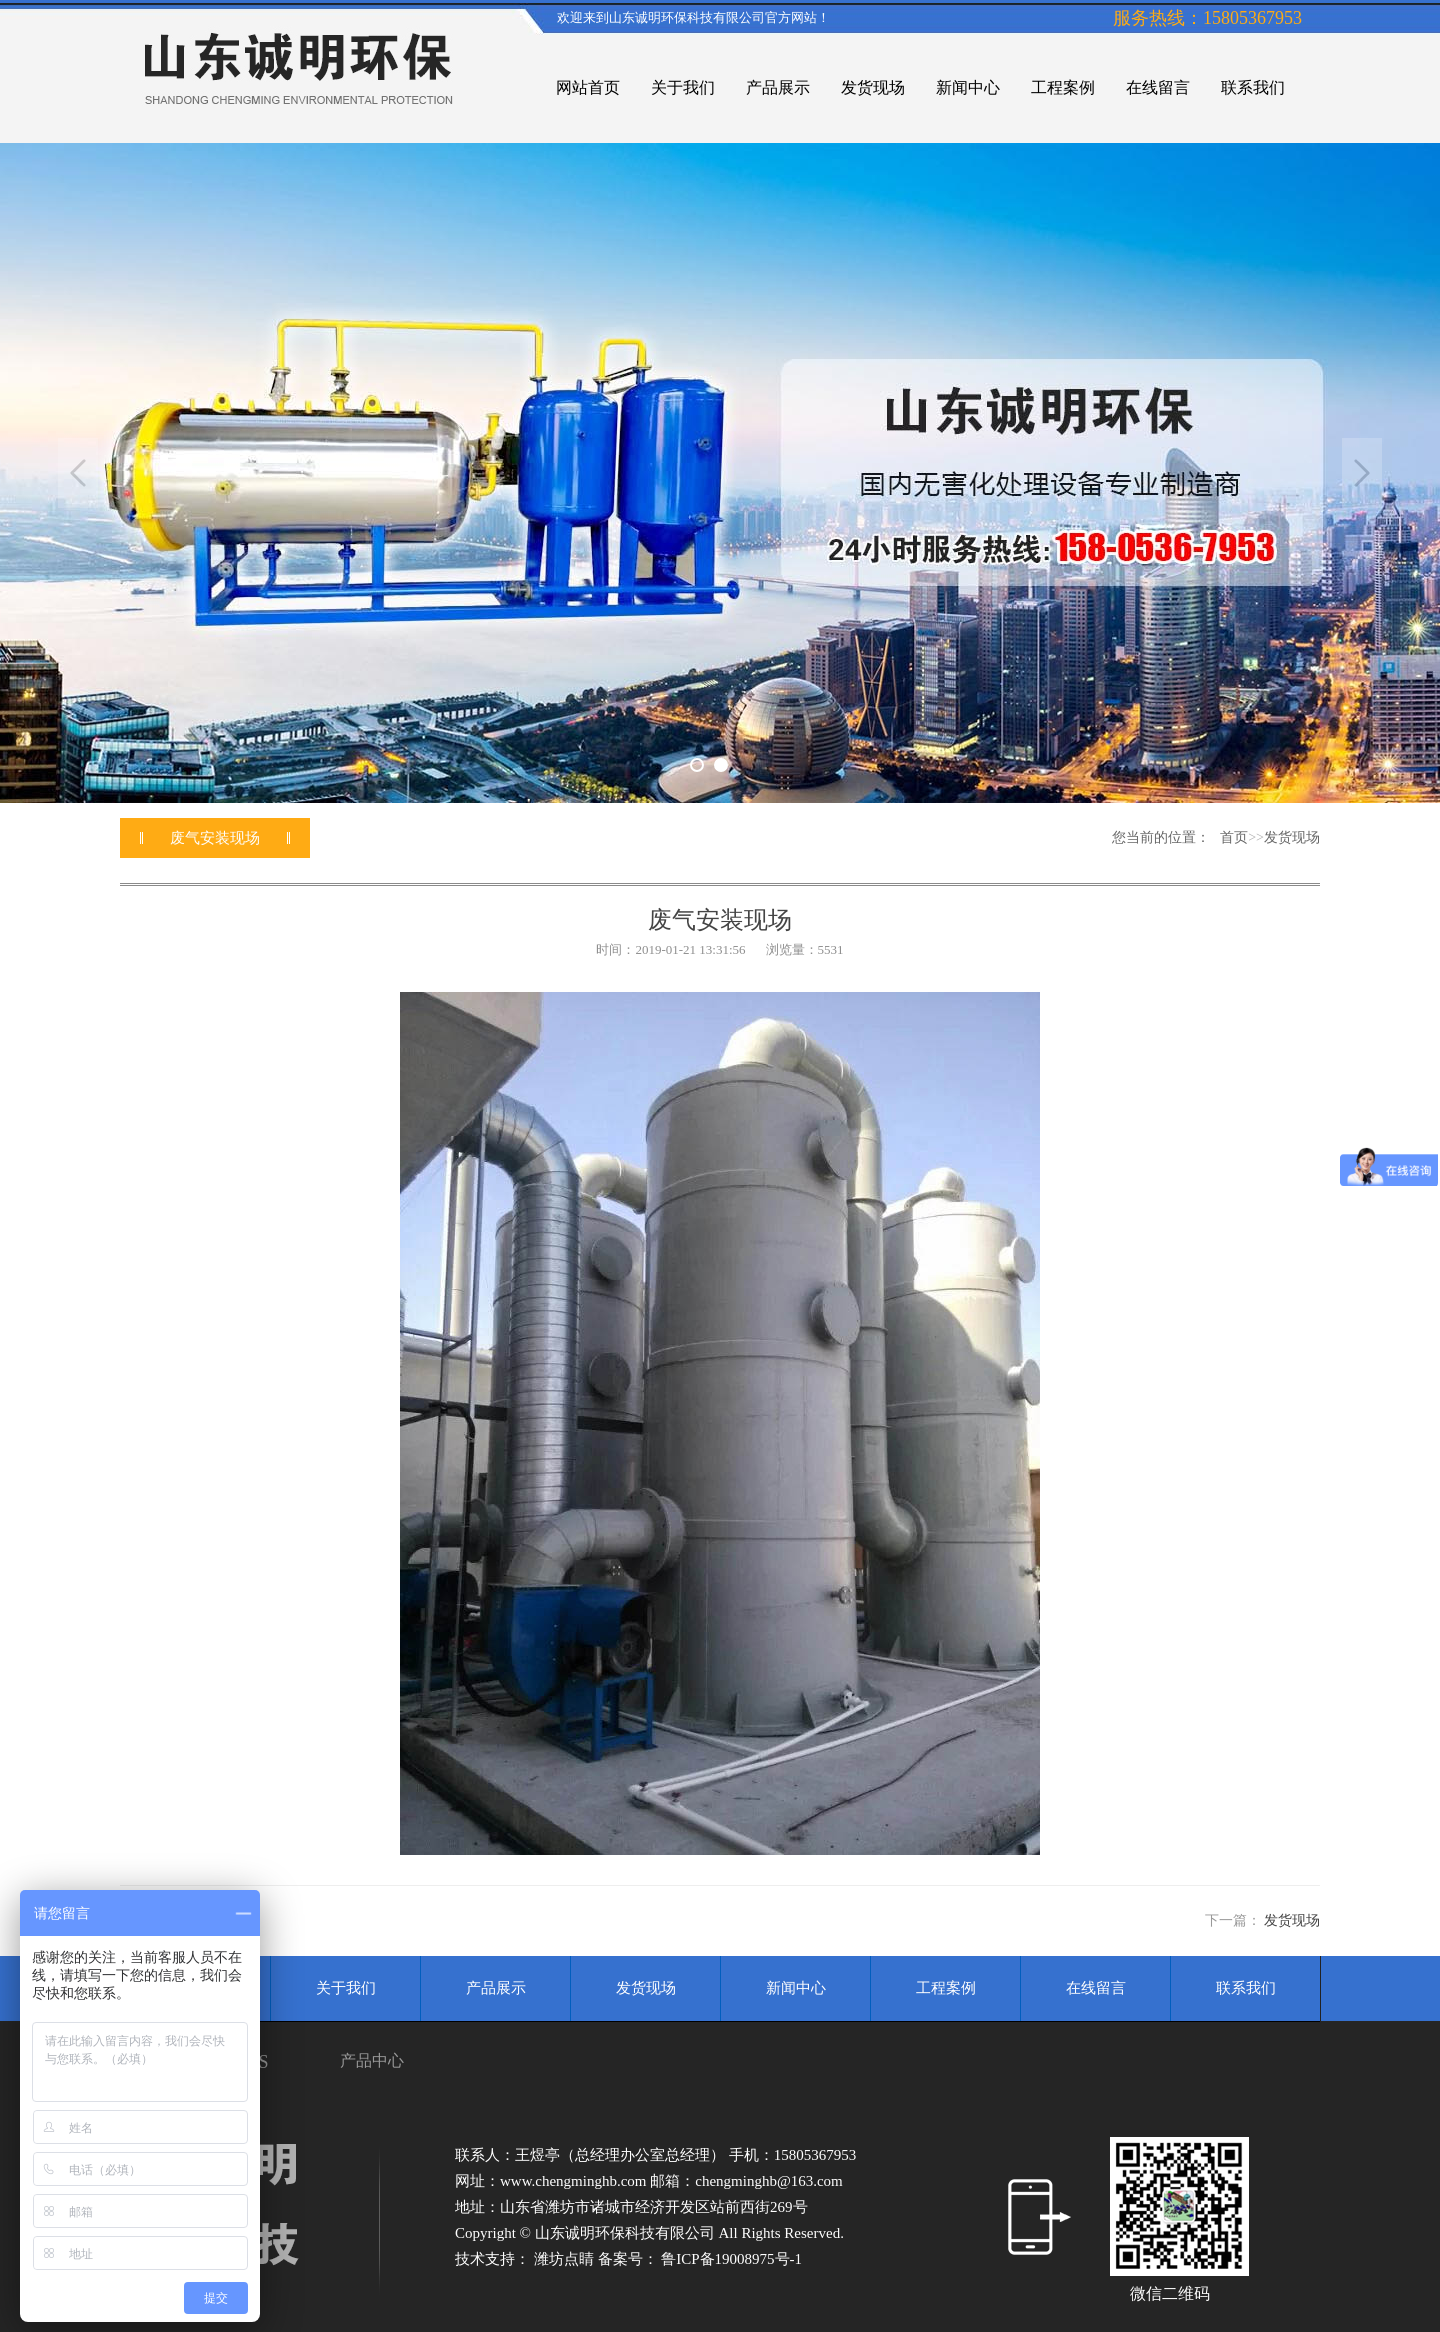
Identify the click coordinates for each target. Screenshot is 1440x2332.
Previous (78, 473)
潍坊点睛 (566, 2259)
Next (1362, 473)
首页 (1234, 837)
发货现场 (1292, 837)
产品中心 (372, 2060)
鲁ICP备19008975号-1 (731, 2259)
